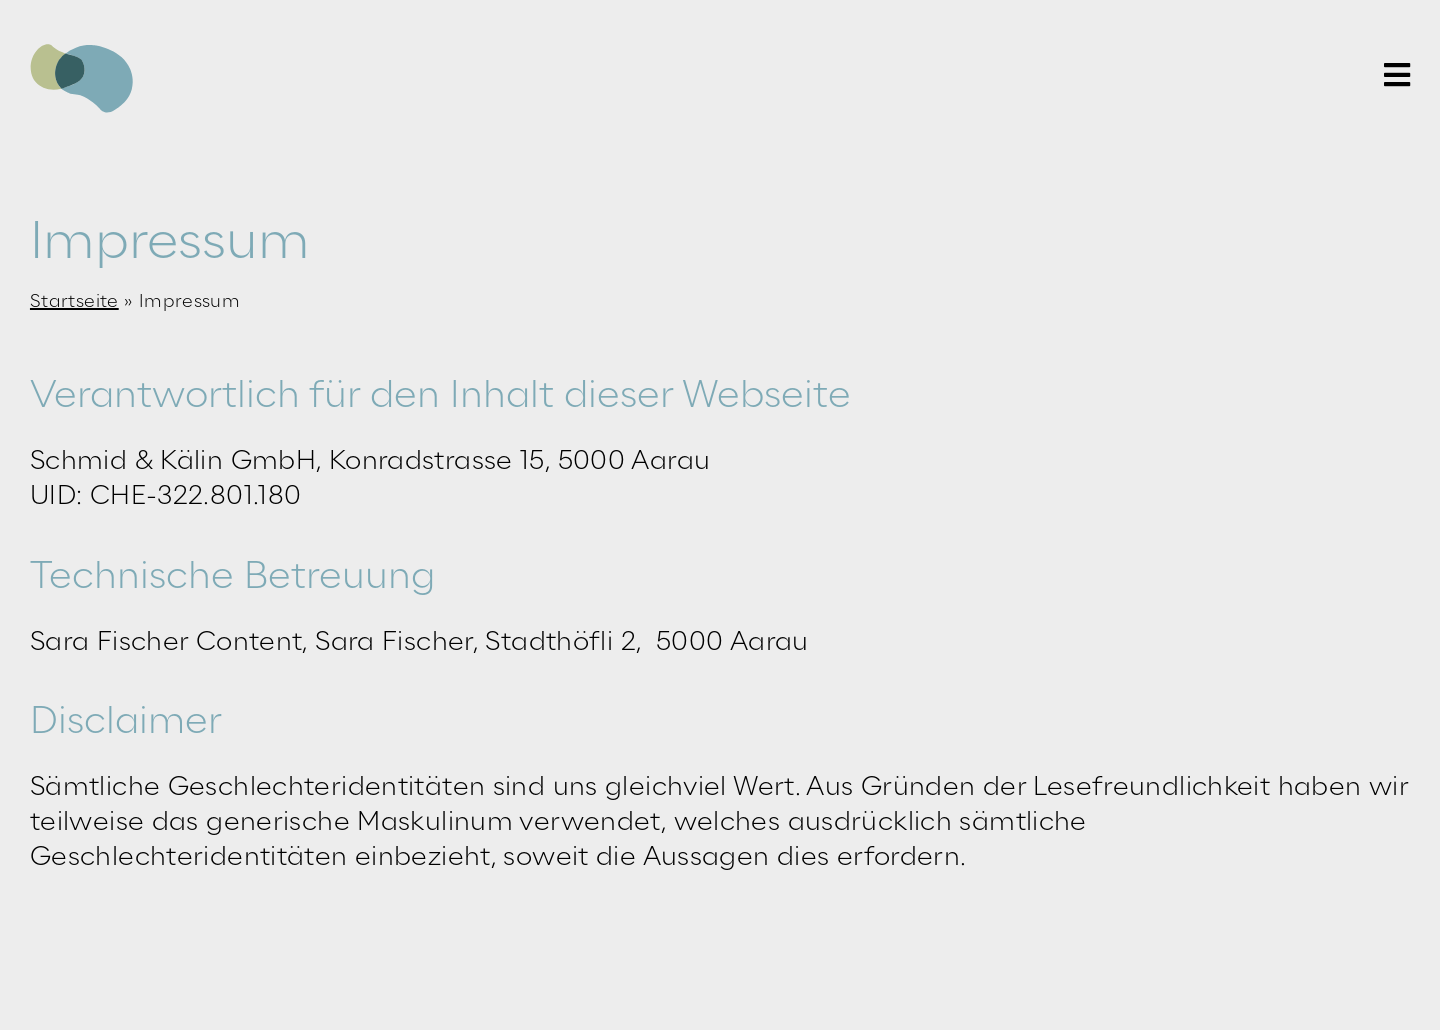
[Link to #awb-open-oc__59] (1397, 75)
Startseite (74, 301)
